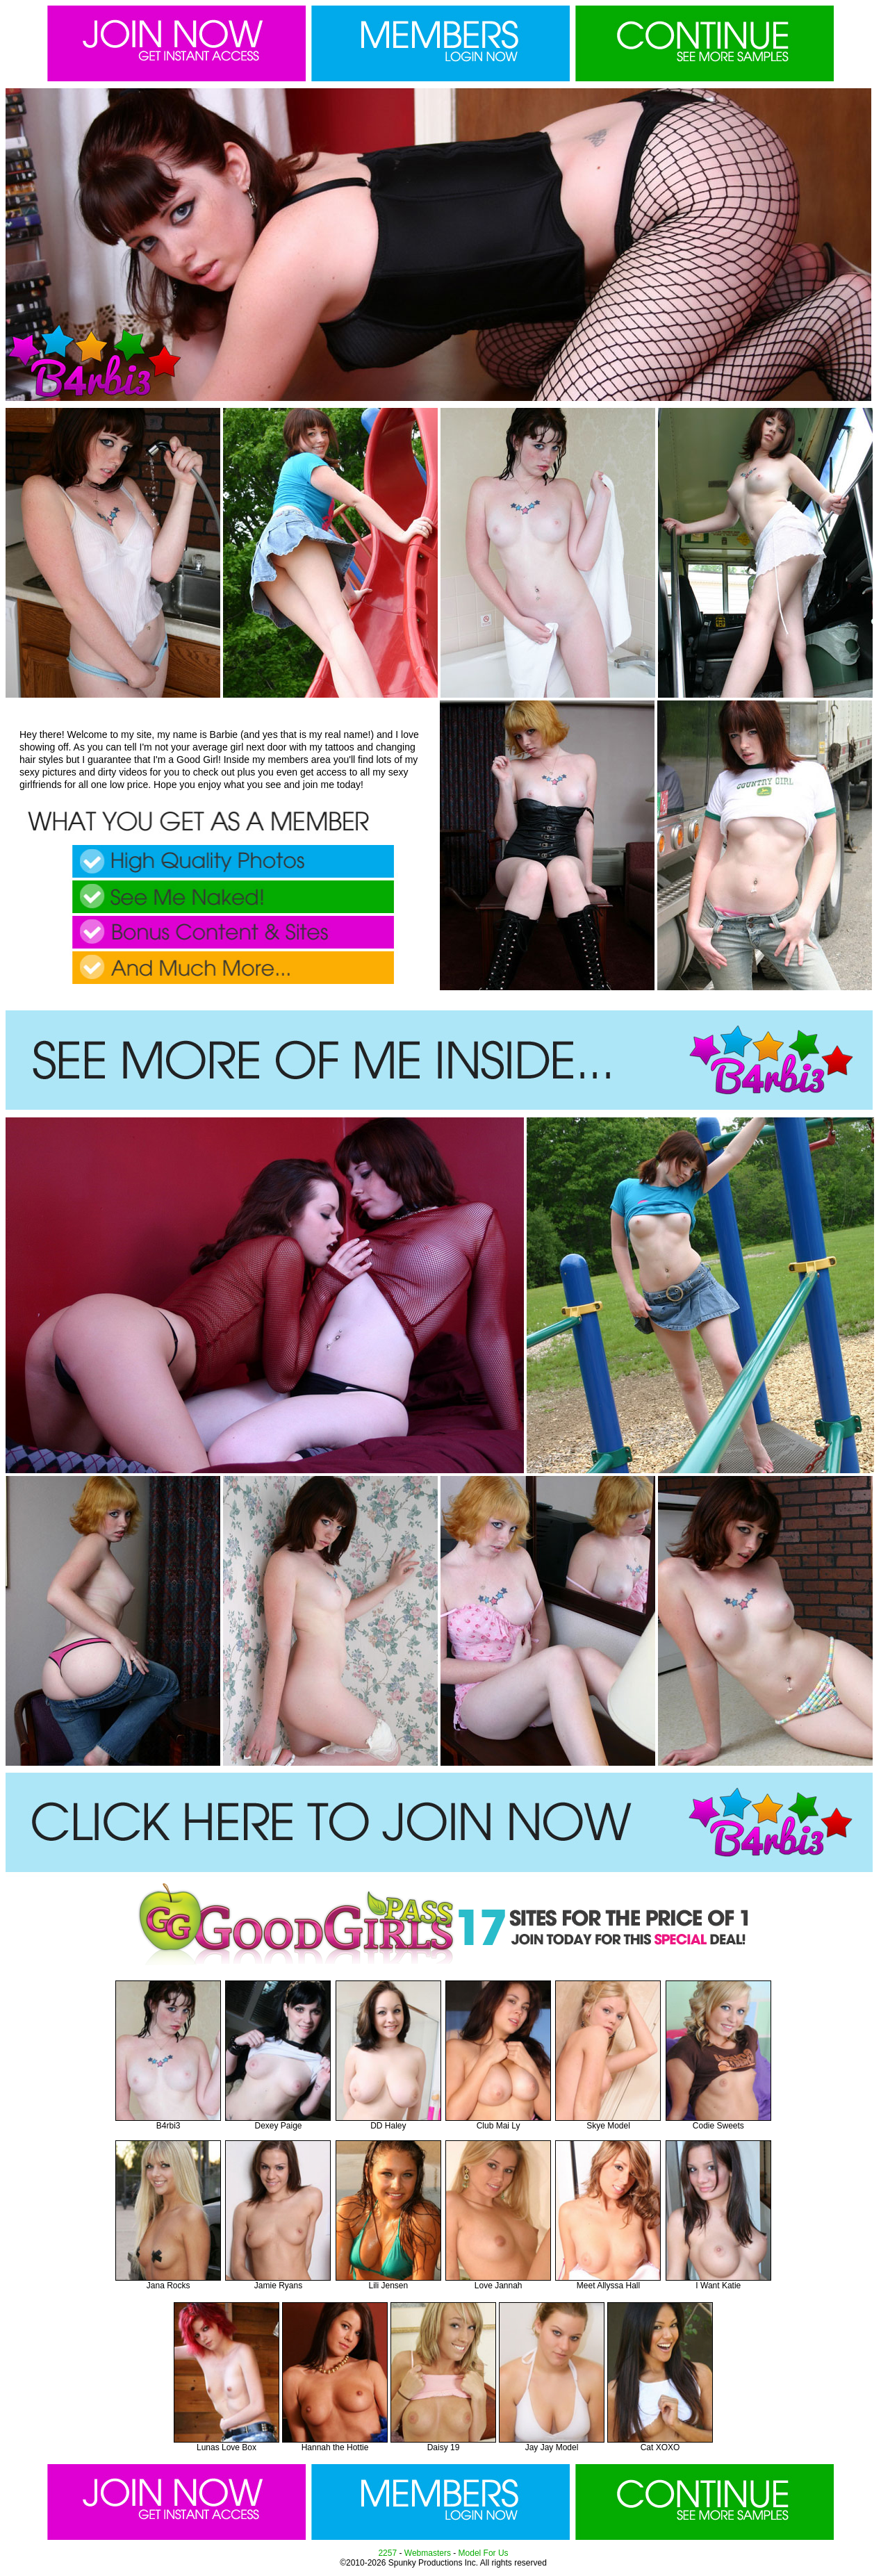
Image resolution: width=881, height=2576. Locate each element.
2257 (387, 2553)
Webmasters (427, 2553)
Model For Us (484, 2553)
